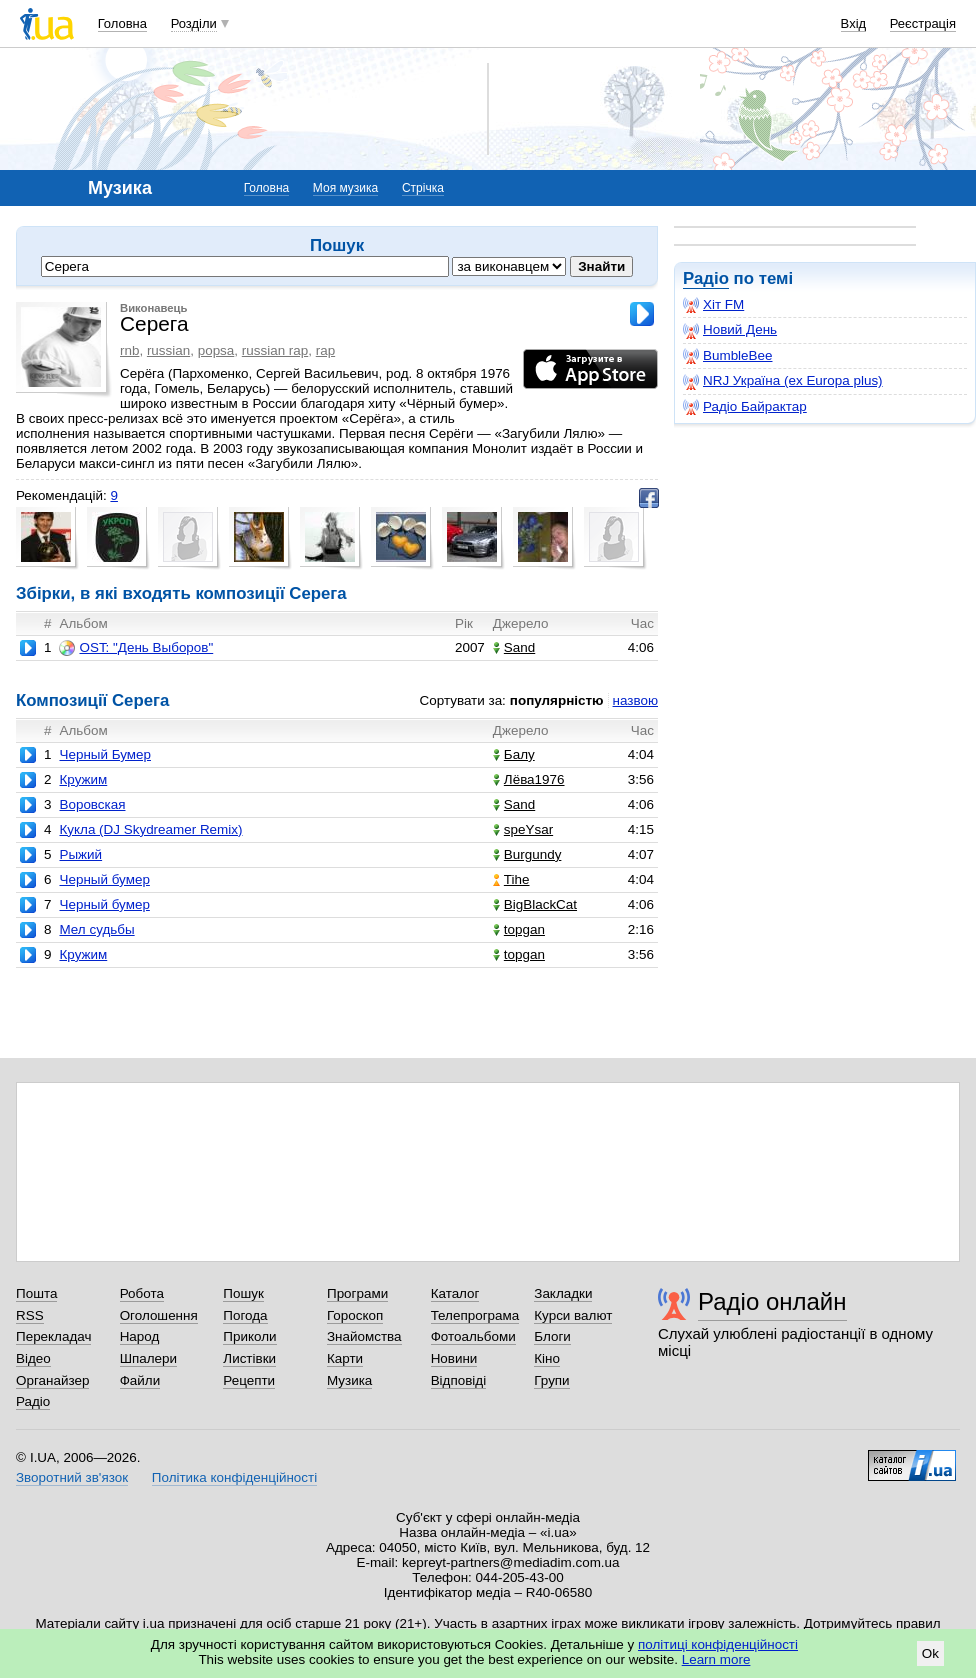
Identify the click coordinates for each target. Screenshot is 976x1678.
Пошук (243, 1293)
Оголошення (159, 1315)
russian (168, 350)
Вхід (854, 23)
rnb (129, 350)
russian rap (275, 350)
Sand (514, 647)
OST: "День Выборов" (136, 648)
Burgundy (527, 854)
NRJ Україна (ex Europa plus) (783, 381)
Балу (514, 754)
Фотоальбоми (473, 1336)
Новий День (730, 330)
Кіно (547, 1358)
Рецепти (249, 1380)
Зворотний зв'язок (72, 1477)
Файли (140, 1380)
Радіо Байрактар (745, 407)
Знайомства (364, 1336)
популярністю (557, 700)
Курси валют (573, 1315)
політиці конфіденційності (718, 1644)
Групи (551, 1380)
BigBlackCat (535, 904)
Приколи (249, 1336)
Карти (345, 1358)
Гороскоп (355, 1315)
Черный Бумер (105, 754)
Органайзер (52, 1380)
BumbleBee (727, 356)
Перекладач (53, 1336)
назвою (635, 700)
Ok (930, 1653)
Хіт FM (713, 305)
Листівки (249, 1358)
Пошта (36, 1293)
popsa (216, 350)
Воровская (92, 804)
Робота (142, 1293)
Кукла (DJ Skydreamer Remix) (150, 829)
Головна (122, 23)
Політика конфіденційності (234, 1477)
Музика (349, 1380)
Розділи (194, 23)
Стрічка (423, 188)
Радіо (706, 278)
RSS (30, 1315)
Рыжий (80, 854)
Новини (454, 1358)
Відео (33, 1358)
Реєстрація (923, 23)
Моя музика (345, 188)
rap (325, 350)
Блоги (552, 1336)
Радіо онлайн (772, 1301)
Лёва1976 (529, 779)
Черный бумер (104, 879)
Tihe (511, 879)
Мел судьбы (96, 929)
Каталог (455, 1293)
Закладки (563, 1293)
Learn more (716, 1659)
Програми (357, 1293)
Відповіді (459, 1380)
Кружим (83, 779)
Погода (245, 1315)
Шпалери (148, 1358)
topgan (519, 929)
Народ (140, 1336)
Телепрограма (475, 1315)
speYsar (523, 829)
